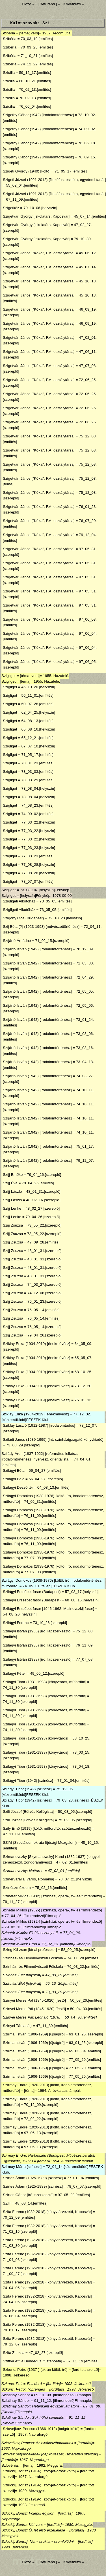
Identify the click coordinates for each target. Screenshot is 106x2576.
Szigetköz (11, 208)
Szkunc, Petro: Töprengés (23, 2389)
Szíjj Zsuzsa (13, 1242)
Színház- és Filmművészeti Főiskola (33, 1958)
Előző (27, 4)
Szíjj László (12, 1191)
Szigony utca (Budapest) (23, 918)
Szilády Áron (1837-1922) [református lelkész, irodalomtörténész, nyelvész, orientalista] (39, 1456)
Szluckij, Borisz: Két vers (22, 2524)
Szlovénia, (10, 2465)
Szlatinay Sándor (15, 2395)
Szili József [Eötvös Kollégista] (28, 1811)
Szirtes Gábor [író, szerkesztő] (28, 2195)
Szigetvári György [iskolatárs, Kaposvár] (36, 216)
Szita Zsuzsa (13, 2353)
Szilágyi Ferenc (16, 1623)
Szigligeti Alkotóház (19, 901)
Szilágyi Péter (14, 1673)
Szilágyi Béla (13, 1470)
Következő (72, 4)
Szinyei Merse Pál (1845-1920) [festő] (34, 2000)
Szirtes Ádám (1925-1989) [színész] (33, 2178)
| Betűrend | (47, 4)
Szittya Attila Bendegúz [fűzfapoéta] (32, 2361)
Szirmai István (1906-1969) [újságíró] (34, 2034)
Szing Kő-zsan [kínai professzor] (30, 1950)
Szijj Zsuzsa (13, 1225)
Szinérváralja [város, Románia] (28, 1879)
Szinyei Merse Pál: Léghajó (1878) (31, 2017)
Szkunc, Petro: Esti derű (21, 2384)
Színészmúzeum (17, 1887)
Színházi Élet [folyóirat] (22, 1975)
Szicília (9, 72)
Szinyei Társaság (17, 2026)
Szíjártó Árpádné (17, 941)
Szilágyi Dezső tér (18, 1487)
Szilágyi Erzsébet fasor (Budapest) (31, 1592)
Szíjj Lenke (12, 1208)
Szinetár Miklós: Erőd (19, 1944)
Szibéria (8, 33)
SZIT (7, 2203)
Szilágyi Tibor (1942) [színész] (28, 1780)
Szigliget (8, 676)
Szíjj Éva (10, 1183)
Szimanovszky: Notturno (23, 1871)
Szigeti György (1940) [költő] (26, 171)
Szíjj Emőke (13, 1174)
